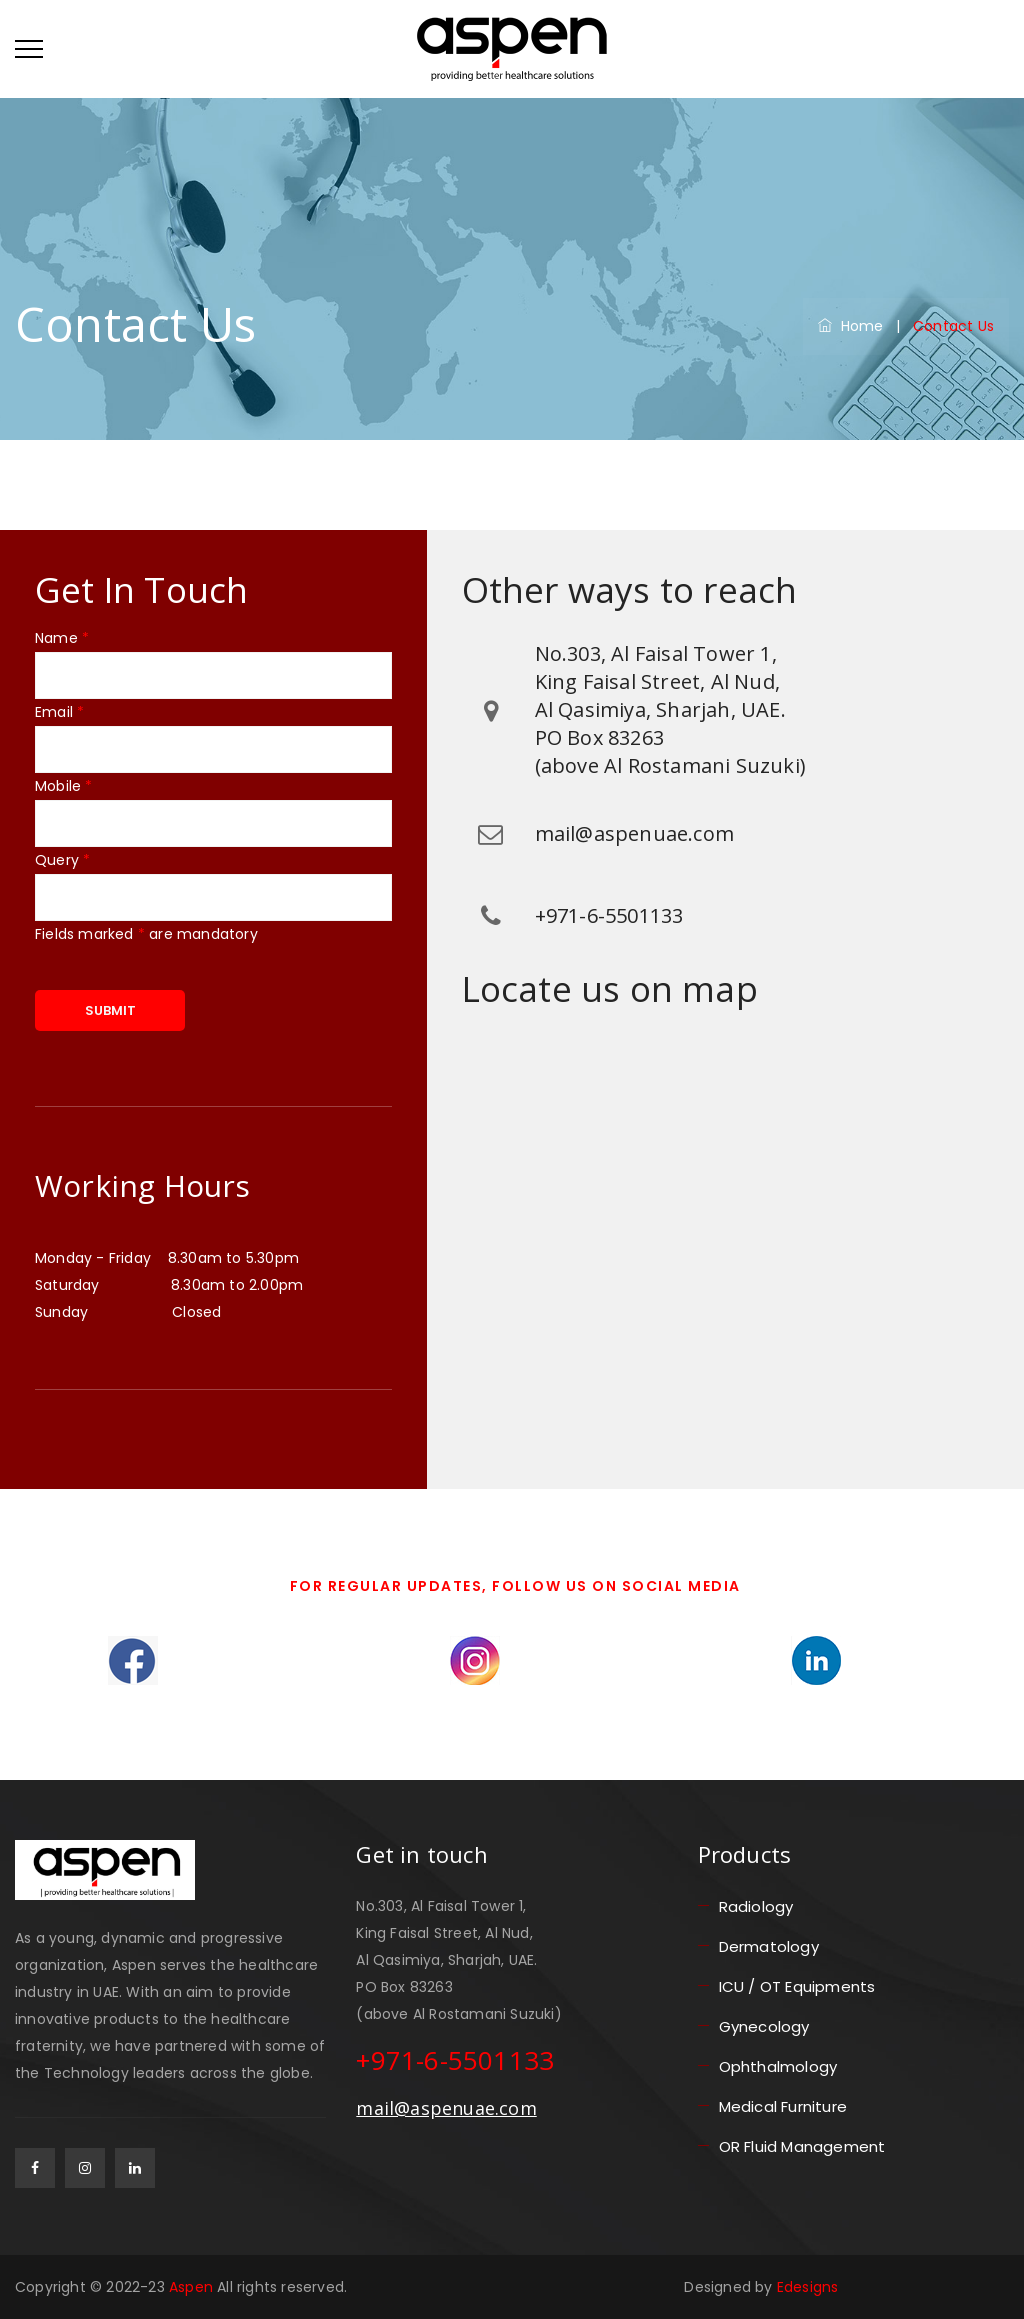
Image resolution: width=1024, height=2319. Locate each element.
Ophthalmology (778, 2066)
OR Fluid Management (802, 2146)
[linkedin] (135, 2168)
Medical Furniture (783, 2106)
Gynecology (764, 2026)
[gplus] (85, 2168)
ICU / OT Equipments (797, 1986)
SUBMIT (110, 1010)
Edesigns (808, 2287)
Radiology (756, 1906)
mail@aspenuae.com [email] (446, 2108)
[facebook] (35, 2168)
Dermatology (769, 1946)
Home (850, 326)
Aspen (193, 2287)
